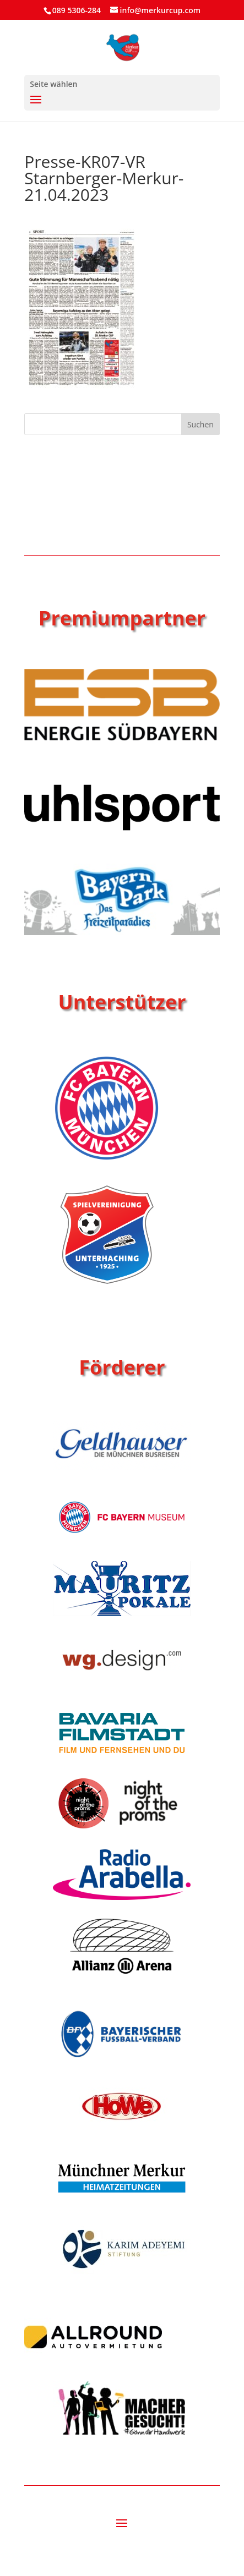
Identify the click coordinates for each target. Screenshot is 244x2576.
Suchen (200, 424)
